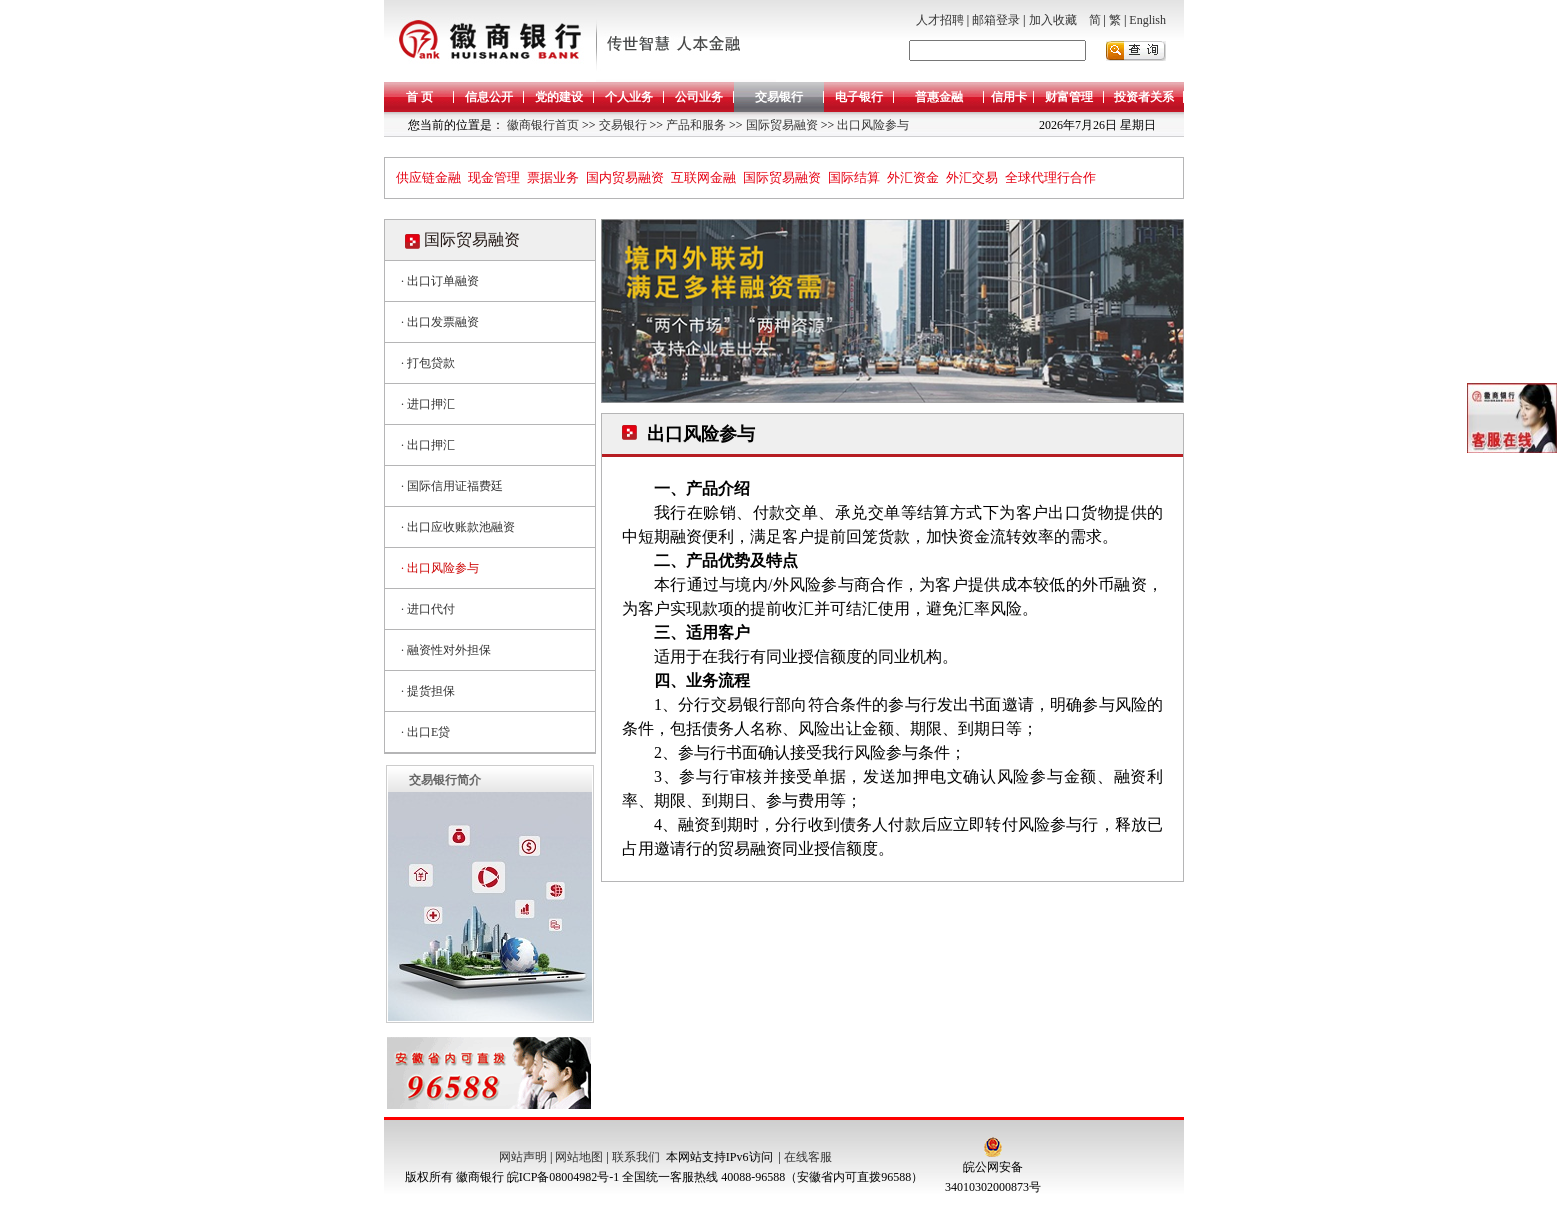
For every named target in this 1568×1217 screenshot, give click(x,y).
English (1147, 20)
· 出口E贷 (425, 732)
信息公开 (489, 97)
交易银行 (779, 97)
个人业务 (629, 97)
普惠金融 (939, 97)
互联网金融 (703, 177)
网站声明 (523, 1157)
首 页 (419, 97)
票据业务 (553, 177)
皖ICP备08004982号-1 (563, 1177)
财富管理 (1069, 97)
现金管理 (494, 177)
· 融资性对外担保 (446, 650)
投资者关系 (1144, 97)
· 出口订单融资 (440, 281)
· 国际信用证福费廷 (452, 486)
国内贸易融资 (625, 177)
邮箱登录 (996, 20)
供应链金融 (428, 177)
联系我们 (636, 1157)
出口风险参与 (871, 125)
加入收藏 (1053, 20)
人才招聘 (940, 20)
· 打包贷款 (428, 363)
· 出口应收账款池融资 (458, 527)
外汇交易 (972, 177)
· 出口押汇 (428, 445)
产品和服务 (694, 125)
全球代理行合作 (1050, 177)
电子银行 (859, 97)
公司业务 (699, 97)
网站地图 (579, 1157)
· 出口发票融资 (440, 322)
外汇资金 (913, 177)
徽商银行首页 (543, 125)
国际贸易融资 (780, 125)
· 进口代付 (428, 609)
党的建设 (559, 97)
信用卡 (1009, 97)
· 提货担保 (428, 691)
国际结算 (854, 177)
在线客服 (808, 1157)
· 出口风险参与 (440, 568)
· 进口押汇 (428, 404)
